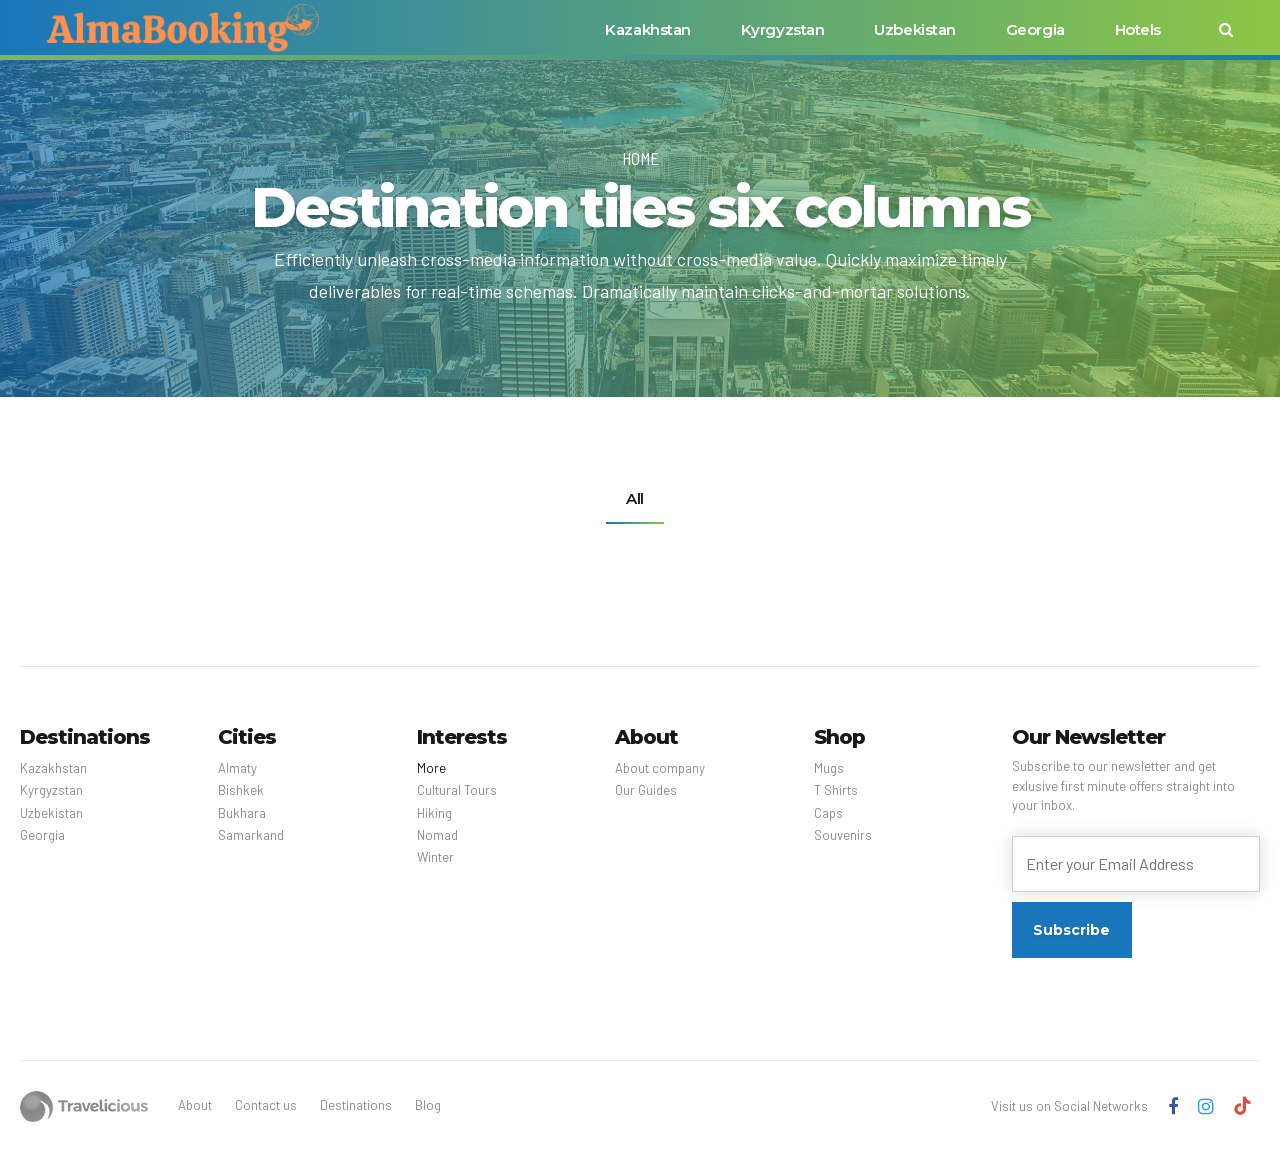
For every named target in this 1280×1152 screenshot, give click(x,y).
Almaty (237, 768)
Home (640, 158)
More (431, 768)
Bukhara (242, 813)
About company (660, 768)
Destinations (356, 1105)
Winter (435, 857)
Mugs (829, 768)
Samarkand (251, 835)
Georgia (1035, 29)
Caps (828, 813)
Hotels (1138, 29)
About (195, 1105)
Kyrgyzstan (783, 29)
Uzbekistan (915, 29)
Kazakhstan (648, 29)
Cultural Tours (457, 790)
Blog (428, 1105)
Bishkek (241, 790)
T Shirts (836, 790)
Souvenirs (843, 835)
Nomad (437, 835)
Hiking (434, 813)
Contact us (266, 1105)
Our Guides (646, 790)
